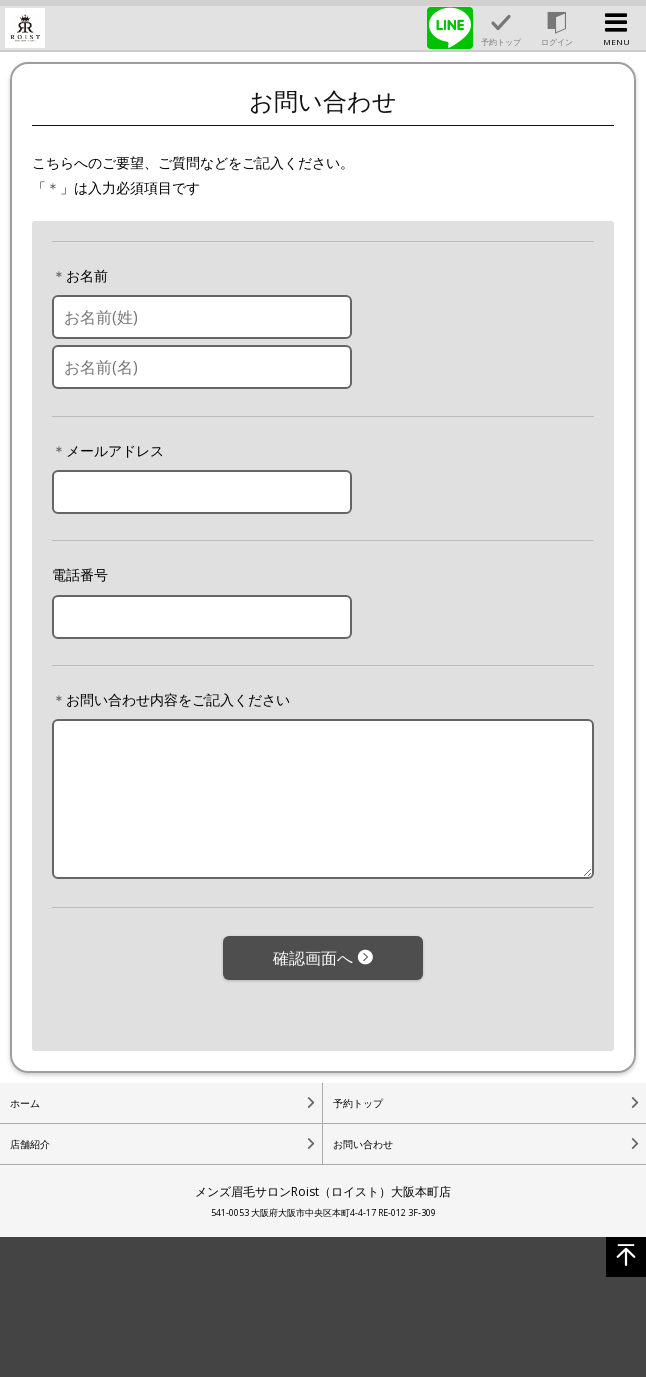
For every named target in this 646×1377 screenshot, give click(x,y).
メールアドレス (115, 450)
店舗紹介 (30, 1144)
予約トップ (358, 1103)
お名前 (87, 275)
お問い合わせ (363, 1144)
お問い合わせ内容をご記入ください (178, 699)
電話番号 (80, 574)
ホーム (25, 1103)
